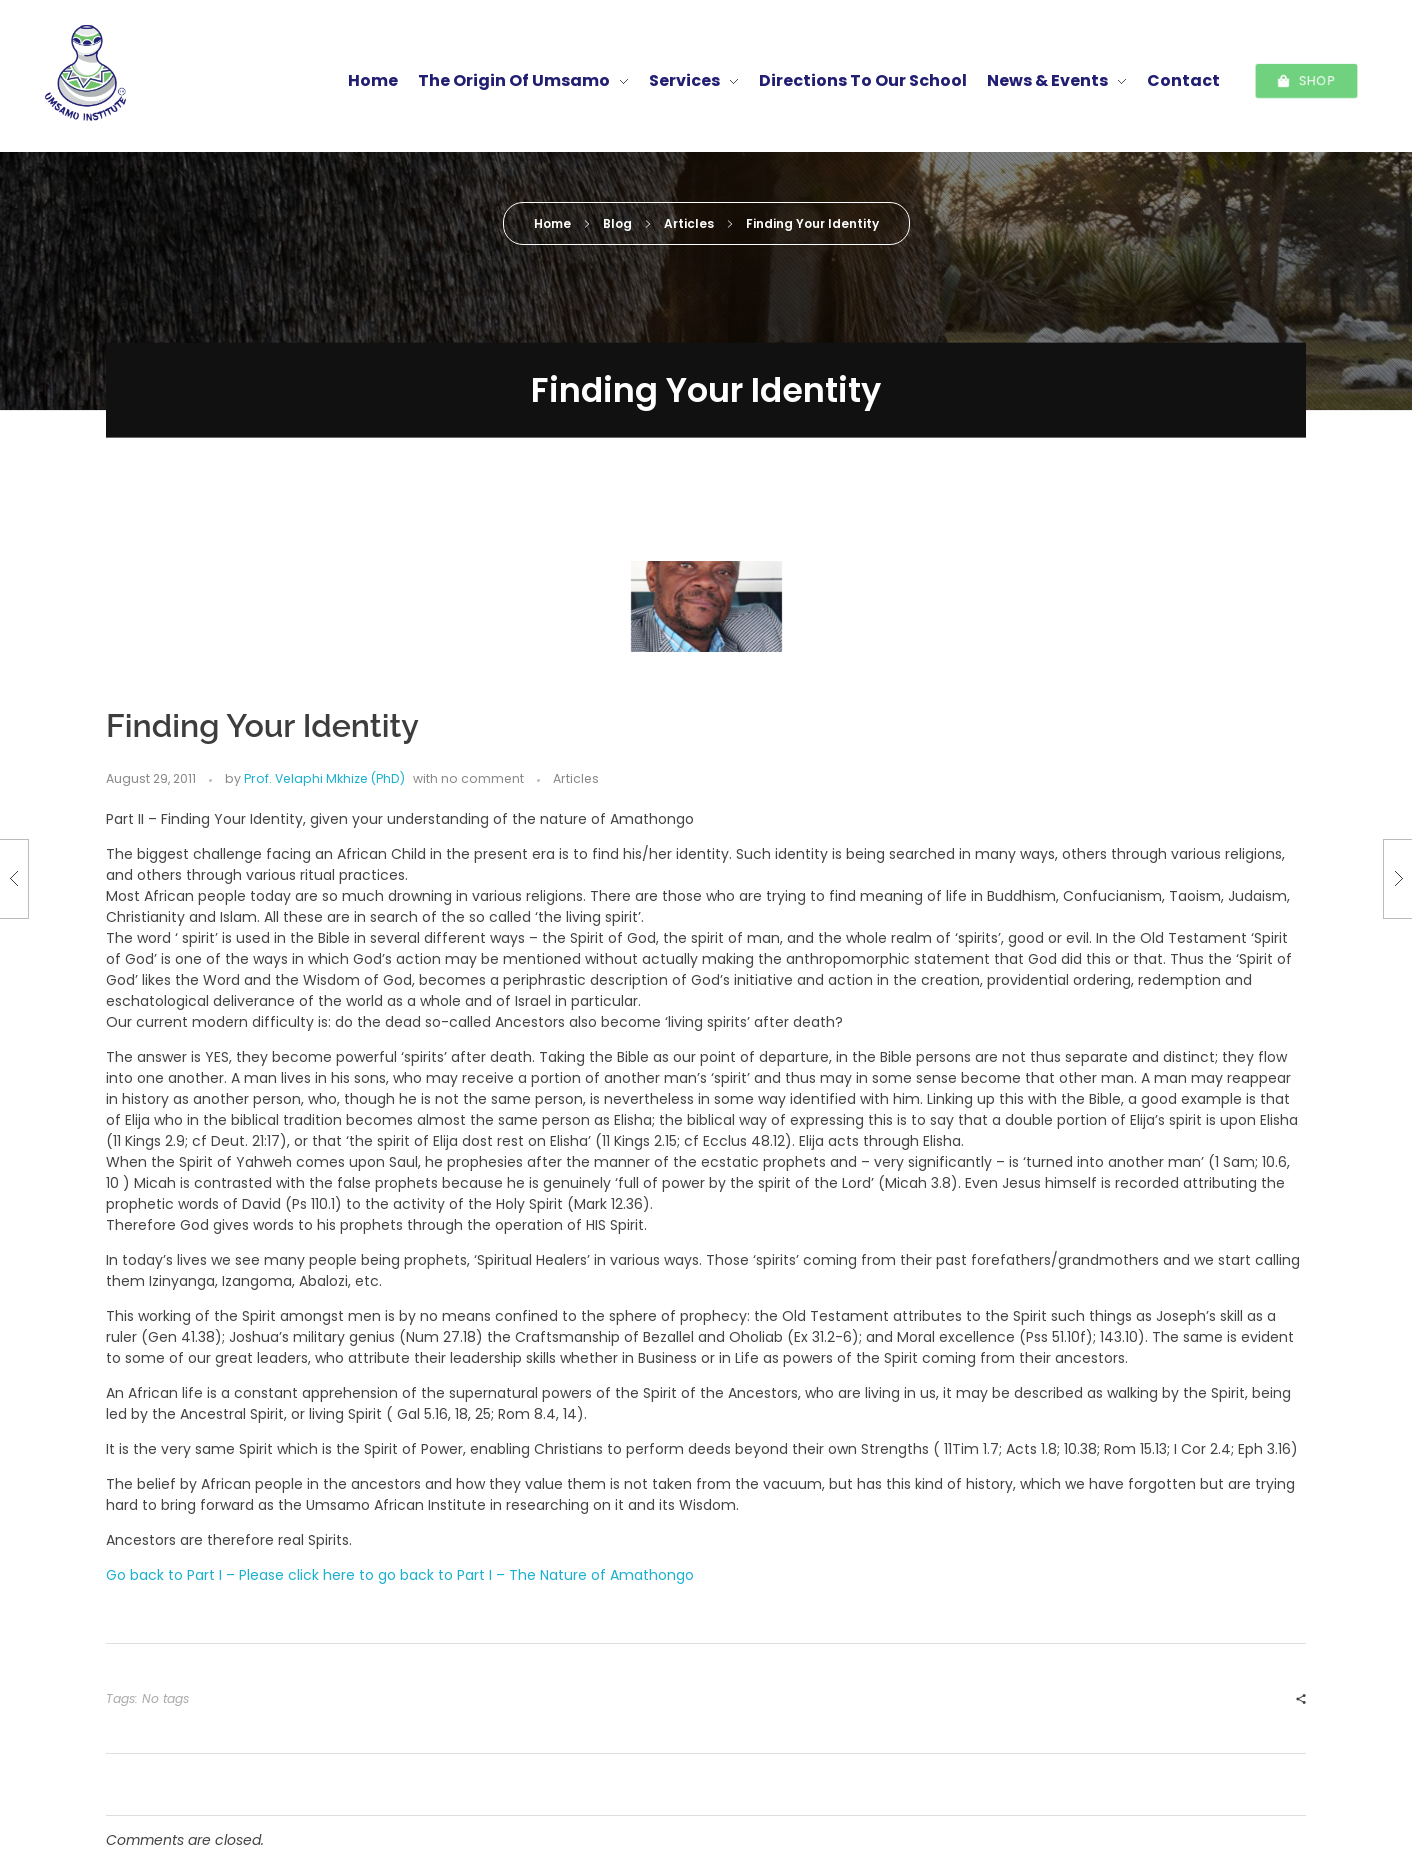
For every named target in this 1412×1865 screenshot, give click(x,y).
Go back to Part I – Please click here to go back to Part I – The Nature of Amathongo (400, 1575)
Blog (617, 223)
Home (552, 223)
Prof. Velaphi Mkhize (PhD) (813, 466)
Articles (689, 223)
